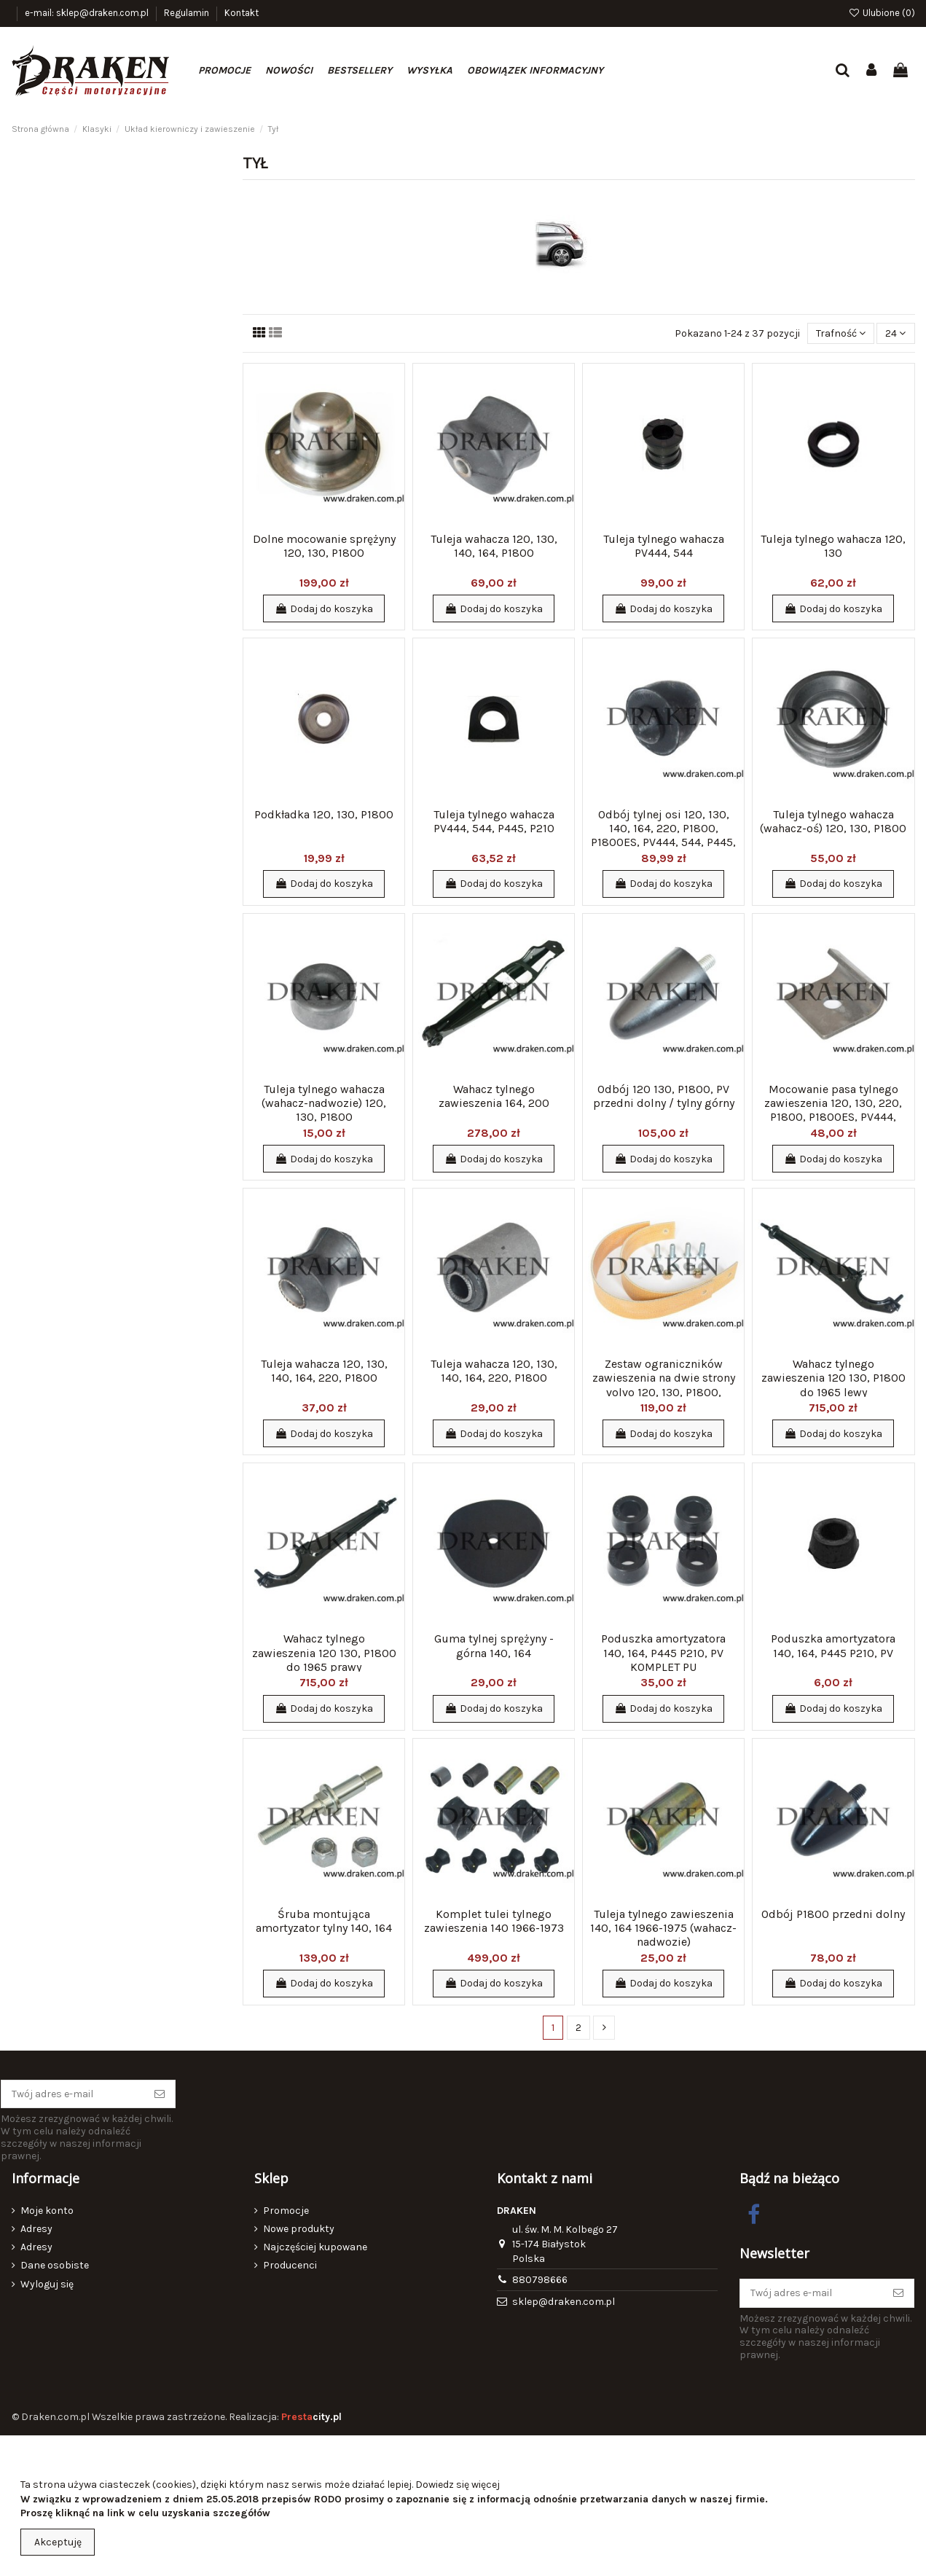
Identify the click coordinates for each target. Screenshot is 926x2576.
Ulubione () (881, 12)
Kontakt (241, 12)
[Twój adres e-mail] (72, 2094)
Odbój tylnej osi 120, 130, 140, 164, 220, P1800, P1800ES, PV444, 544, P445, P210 (663, 835)
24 (895, 333)
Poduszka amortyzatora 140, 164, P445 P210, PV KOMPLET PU (663, 1652)
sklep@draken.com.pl (563, 2301)
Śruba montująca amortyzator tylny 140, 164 (324, 1921)
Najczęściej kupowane (315, 2247)
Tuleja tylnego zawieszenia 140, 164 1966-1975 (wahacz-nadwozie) (663, 1928)
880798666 (540, 2280)
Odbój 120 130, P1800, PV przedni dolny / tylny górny (663, 1096)
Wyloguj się (47, 2284)
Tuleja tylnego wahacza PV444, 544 (663, 546)
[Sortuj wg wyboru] (840, 333)
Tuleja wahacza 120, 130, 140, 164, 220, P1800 (324, 1371)
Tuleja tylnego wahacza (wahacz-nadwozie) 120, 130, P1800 (324, 1103)
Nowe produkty (298, 2229)
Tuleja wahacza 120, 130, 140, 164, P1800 (494, 546)
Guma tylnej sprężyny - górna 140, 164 (494, 1645)
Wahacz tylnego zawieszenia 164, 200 (494, 1096)
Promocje (286, 2210)
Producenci (290, 2265)
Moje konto (47, 2210)
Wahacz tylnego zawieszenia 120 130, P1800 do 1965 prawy (324, 1652)
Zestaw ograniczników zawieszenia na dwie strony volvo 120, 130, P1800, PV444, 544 (663, 1385)
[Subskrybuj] (159, 2094)
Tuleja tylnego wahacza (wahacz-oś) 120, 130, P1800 (833, 821)
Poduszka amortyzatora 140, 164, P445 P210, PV (833, 1645)
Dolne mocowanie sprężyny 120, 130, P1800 (324, 546)
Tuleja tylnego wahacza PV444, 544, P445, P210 (493, 821)
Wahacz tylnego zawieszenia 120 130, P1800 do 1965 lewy (833, 1377)
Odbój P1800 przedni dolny (833, 1914)
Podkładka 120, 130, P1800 (323, 814)
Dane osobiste (54, 2265)
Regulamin (187, 12)
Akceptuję (58, 2542)
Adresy (36, 2229)
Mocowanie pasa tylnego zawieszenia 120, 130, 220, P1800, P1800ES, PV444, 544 (833, 1110)
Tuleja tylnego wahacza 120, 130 (833, 546)
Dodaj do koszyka (324, 609)
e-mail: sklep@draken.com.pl (88, 12)
